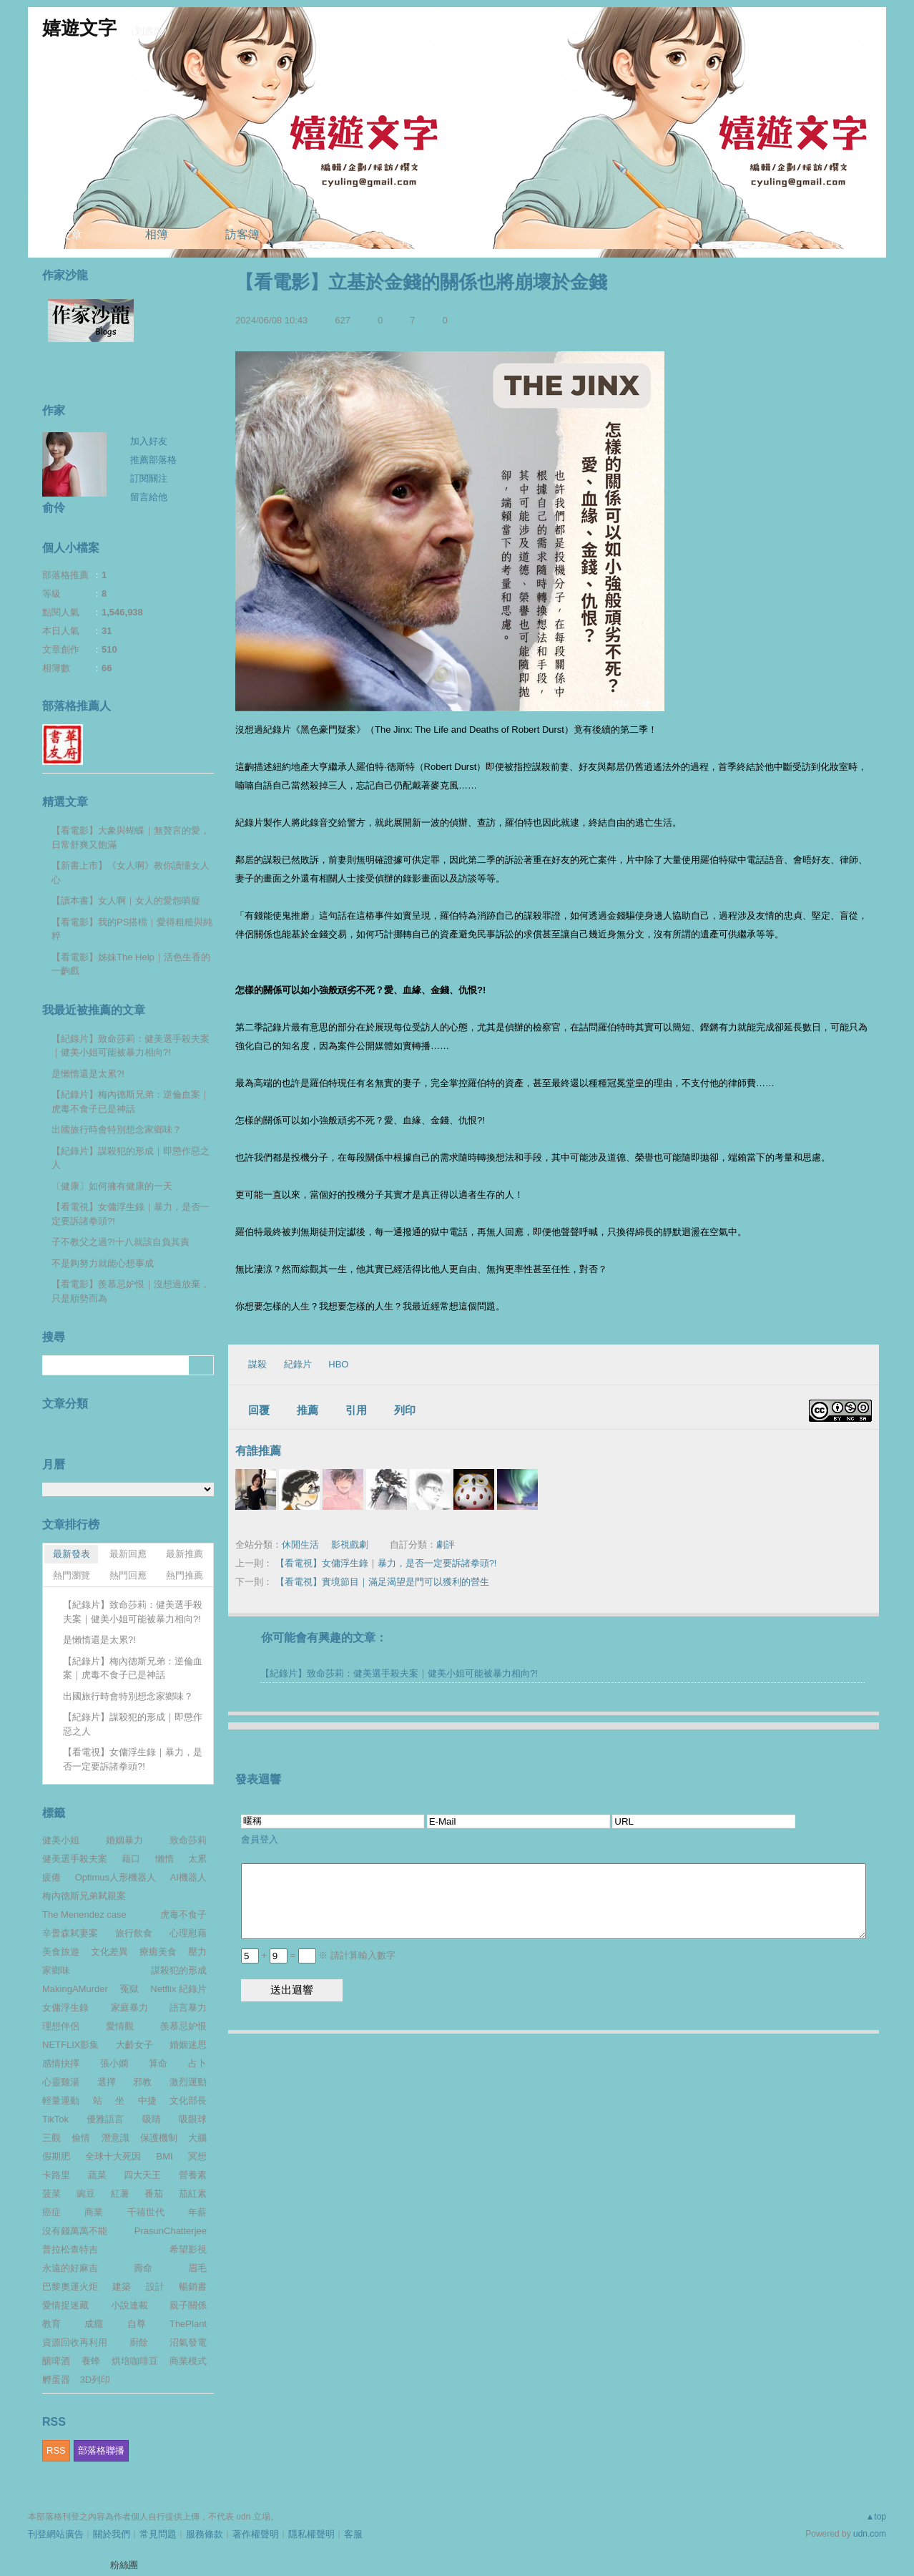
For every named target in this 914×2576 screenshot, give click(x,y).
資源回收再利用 (74, 2342)
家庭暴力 (129, 2007)
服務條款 (204, 2534)
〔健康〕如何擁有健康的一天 (111, 1186)
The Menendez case (84, 1914)
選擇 (106, 2082)
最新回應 (128, 1553)
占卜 (197, 2063)
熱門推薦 (184, 1575)
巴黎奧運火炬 (70, 2286)
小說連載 (129, 2305)
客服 (353, 2534)
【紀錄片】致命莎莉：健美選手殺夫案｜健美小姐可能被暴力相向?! (399, 1673)
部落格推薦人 (76, 706)
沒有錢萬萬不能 (74, 2230)
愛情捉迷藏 (65, 2305)
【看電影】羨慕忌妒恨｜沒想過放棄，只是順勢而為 (130, 1291)
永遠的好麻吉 (70, 2268)
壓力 (197, 1951)
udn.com (869, 2534)
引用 (356, 1410)
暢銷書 (193, 2286)
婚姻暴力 (124, 1840)
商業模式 (188, 2361)
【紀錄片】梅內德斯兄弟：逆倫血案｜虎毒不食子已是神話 (130, 1101)
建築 (121, 2286)
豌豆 (86, 2193)
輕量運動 (60, 2100)
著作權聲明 (255, 2534)
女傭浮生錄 (65, 2007)
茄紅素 (193, 2193)
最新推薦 (184, 1553)
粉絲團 (124, 2565)
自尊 (136, 2323)
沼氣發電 (188, 2342)
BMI (165, 2156)
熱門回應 (128, 1575)
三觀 (51, 2137)
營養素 (193, 2175)
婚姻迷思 (188, 2044)
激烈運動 (188, 2082)
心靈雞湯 (60, 2082)
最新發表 (71, 1553)
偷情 (81, 2137)
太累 (197, 1858)
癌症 (51, 2212)
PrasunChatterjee (170, 2230)
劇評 (445, 1544)
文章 (70, 234)
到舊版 (149, 31)
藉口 (131, 1858)
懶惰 (164, 1858)
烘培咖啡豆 (135, 2361)
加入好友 (148, 441)
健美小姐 (60, 1840)
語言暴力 (188, 2007)
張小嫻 (114, 2063)
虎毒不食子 (183, 1914)
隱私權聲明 (311, 2534)
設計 (155, 2286)
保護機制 (158, 2137)
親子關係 (188, 2305)
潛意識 (115, 2137)
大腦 (197, 2137)
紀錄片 (298, 1364)
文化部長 (188, 2100)
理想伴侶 (60, 2026)
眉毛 (197, 2268)
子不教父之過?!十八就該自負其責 (120, 1241)
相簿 (156, 234)
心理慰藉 (188, 1933)
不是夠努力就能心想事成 (102, 1263)
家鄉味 (56, 1970)
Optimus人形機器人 (115, 1877)
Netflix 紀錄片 (178, 1989)
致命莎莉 (188, 1840)
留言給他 (148, 497)
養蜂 (91, 2361)
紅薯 (120, 2193)
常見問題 (158, 2534)
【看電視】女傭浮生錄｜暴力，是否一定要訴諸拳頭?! (386, 1563)
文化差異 (109, 1951)
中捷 (147, 2100)
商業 (93, 2212)
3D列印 (95, 2379)
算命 (158, 2063)
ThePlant (188, 2323)
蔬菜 (97, 2175)
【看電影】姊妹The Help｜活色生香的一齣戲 (130, 964)
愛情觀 (120, 2026)
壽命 (143, 2268)
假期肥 (56, 2156)
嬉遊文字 (79, 28)
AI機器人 (188, 1877)
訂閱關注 (148, 478)
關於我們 (111, 2534)
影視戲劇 (349, 1544)
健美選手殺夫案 (74, 1858)
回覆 (259, 1410)
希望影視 (188, 2249)
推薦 (307, 1410)
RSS (56, 2450)
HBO (338, 1364)
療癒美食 (158, 1951)
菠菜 (51, 2193)
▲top (875, 2517)
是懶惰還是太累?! (87, 1073)
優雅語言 (105, 2119)
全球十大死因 (113, 2156)
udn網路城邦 (850, 19)
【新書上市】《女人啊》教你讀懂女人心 (130, 872)
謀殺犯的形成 (179, 1970)
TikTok (55, 2119)
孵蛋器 (56, 2379)
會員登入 (259, 1839)
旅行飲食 (133, 1933)
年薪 (197, 2212)
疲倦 (51, 1877)
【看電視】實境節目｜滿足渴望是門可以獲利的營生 (382, 1581)
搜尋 (201, 1365)
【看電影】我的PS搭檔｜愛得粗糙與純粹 (131, 929)
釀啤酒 (56, 2361)
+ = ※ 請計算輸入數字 (318, 1955)
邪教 (142, 2082)
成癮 (93, 2323)
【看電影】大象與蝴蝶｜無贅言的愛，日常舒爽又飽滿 (130, 837)
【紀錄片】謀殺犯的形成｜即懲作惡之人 (130, 1158)
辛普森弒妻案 (70, 1933)
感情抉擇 (60, 2063)
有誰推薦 (258, 1451)
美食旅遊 (60, 1951)
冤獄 (129, 1989)
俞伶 (53, 508)
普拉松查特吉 (70, 2249)
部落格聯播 (101, 2450)
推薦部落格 (153, 459)
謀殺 (257, 1364)
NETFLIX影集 (70, 2044)
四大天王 (142, 2175)
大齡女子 (134, 2044)
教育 (51, 2323)
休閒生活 (300, 1544)
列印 (405, 1410)
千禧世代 (145, 2212)
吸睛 (151, 2119)
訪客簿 (242, 234)
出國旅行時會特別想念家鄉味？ (116, 1129)
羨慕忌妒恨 (183, 2026)
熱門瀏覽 (71, 1575)
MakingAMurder (75, 1989)
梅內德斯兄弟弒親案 (84, 1895)
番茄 (153, 2193)
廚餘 (138, 2342)
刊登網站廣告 (56, 2534)
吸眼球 (193, 2119)
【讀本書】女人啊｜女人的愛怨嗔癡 (125, 900)
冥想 (197, 2156)
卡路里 (56, 2175)
